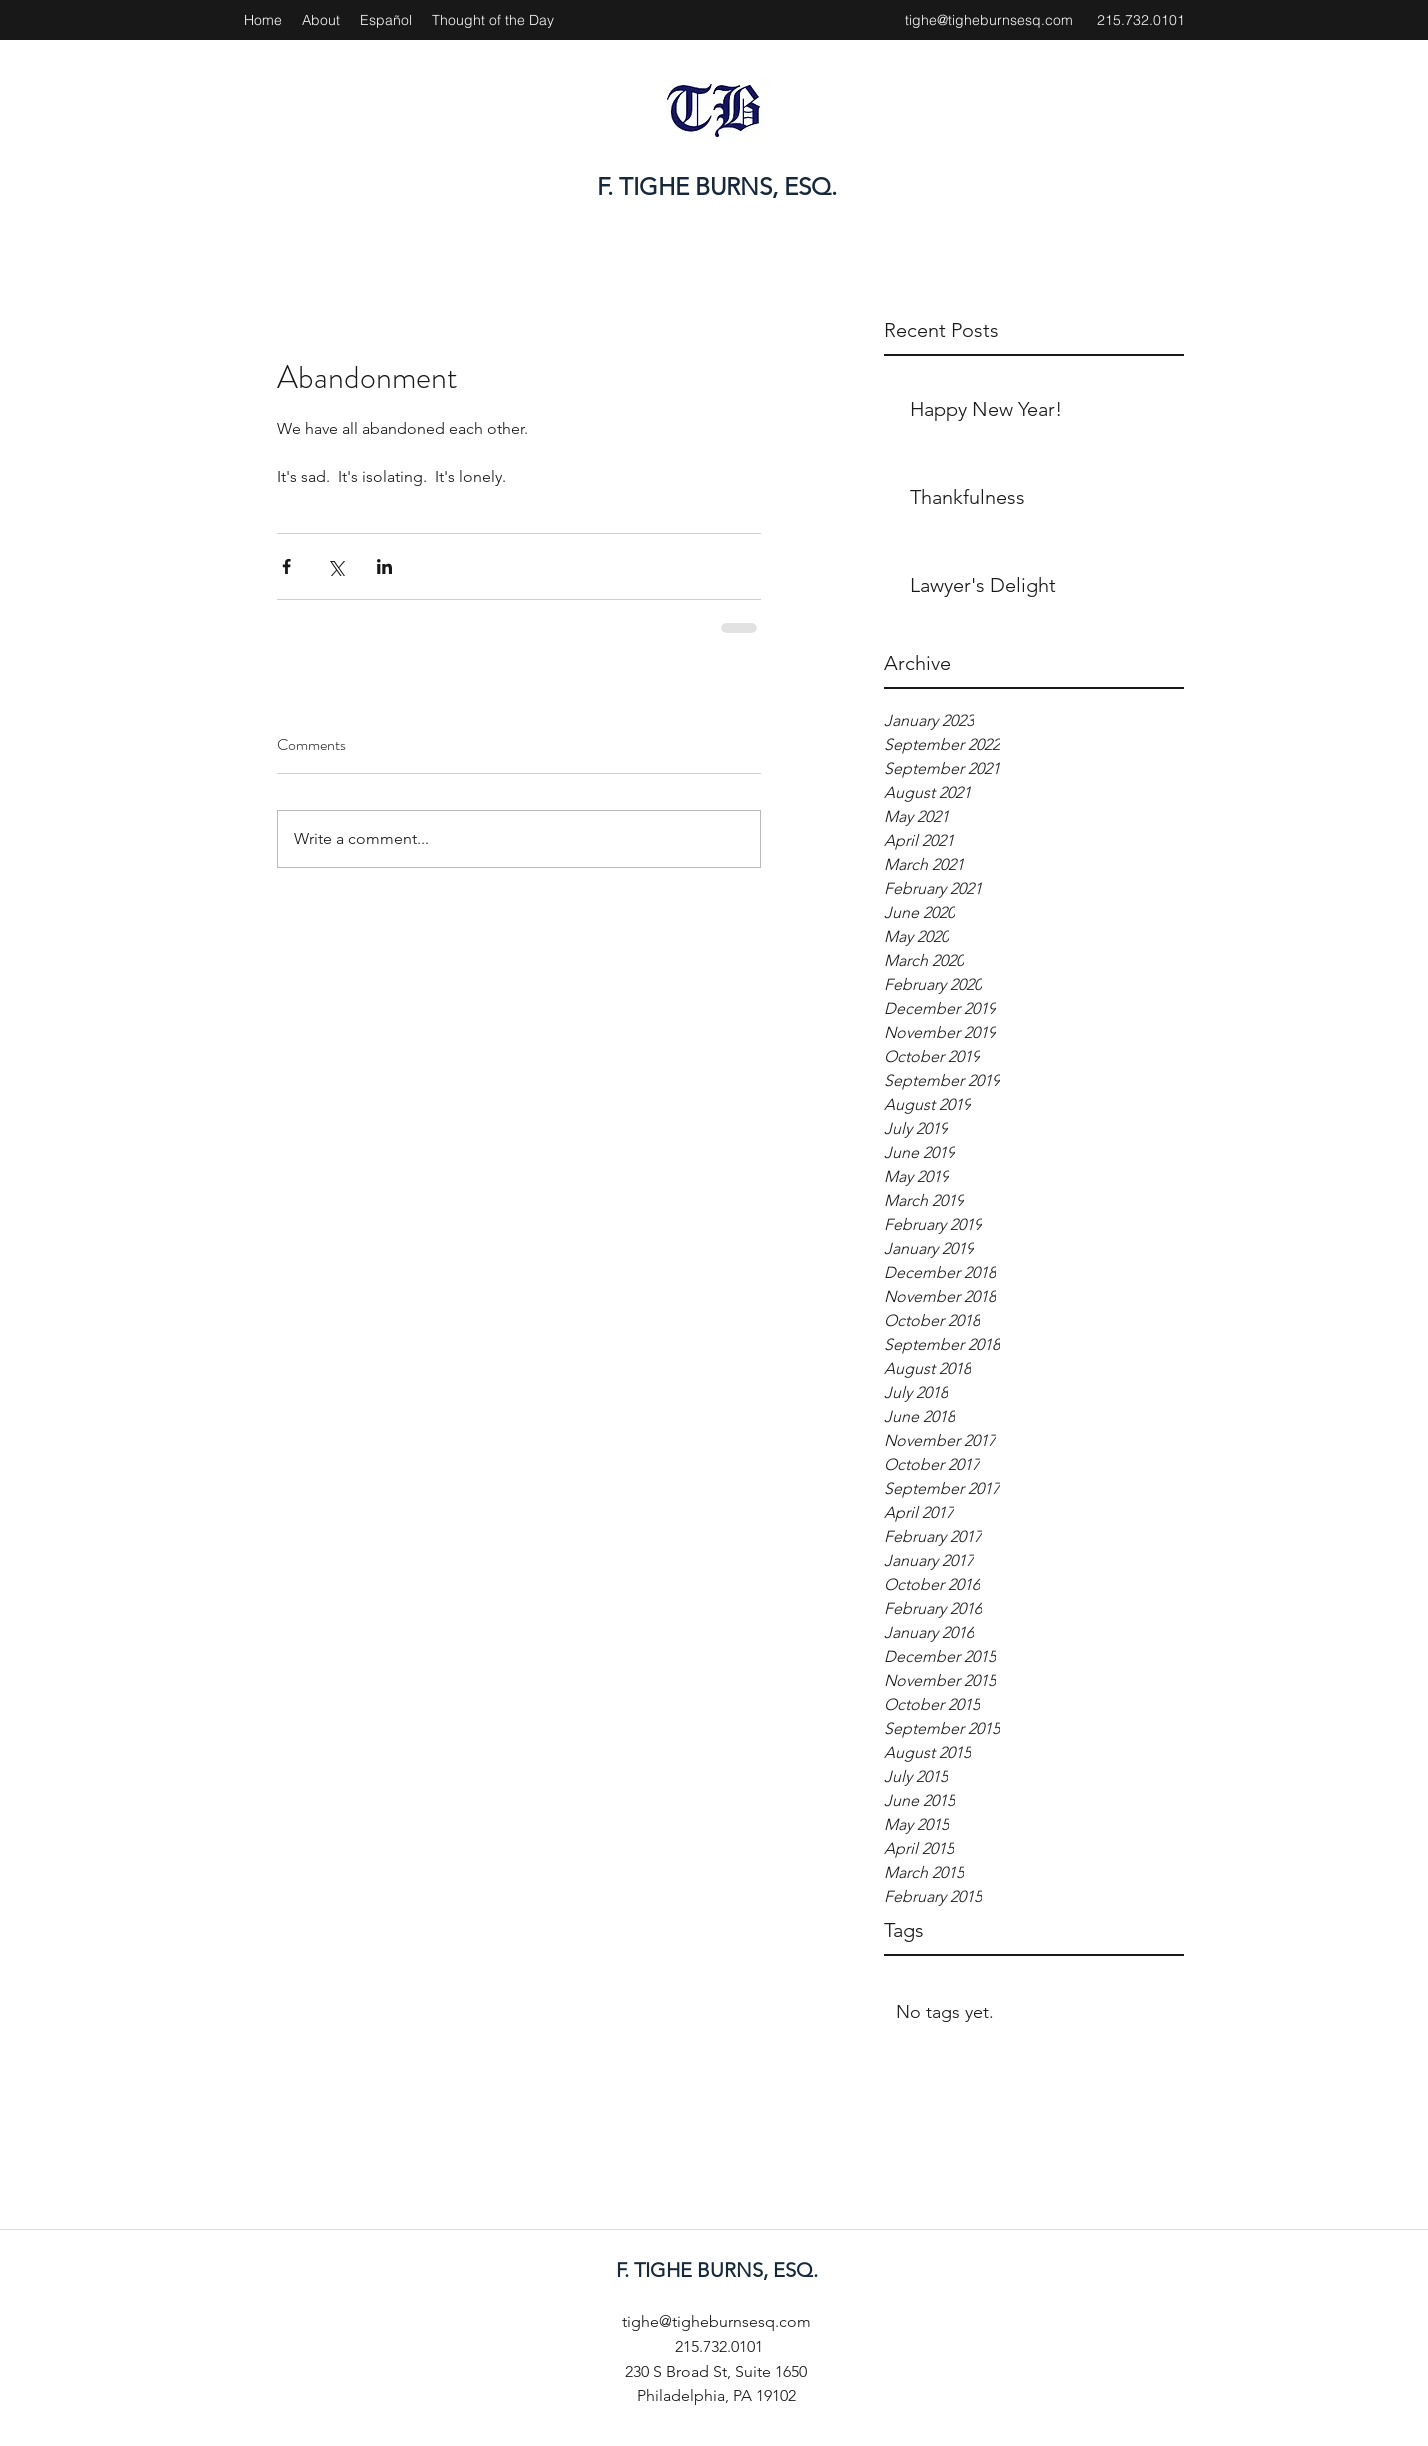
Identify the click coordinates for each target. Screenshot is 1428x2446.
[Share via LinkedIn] (384, 566)
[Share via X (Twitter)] (335, 566)
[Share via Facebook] (286, 566)
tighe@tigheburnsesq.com (989, 20)
